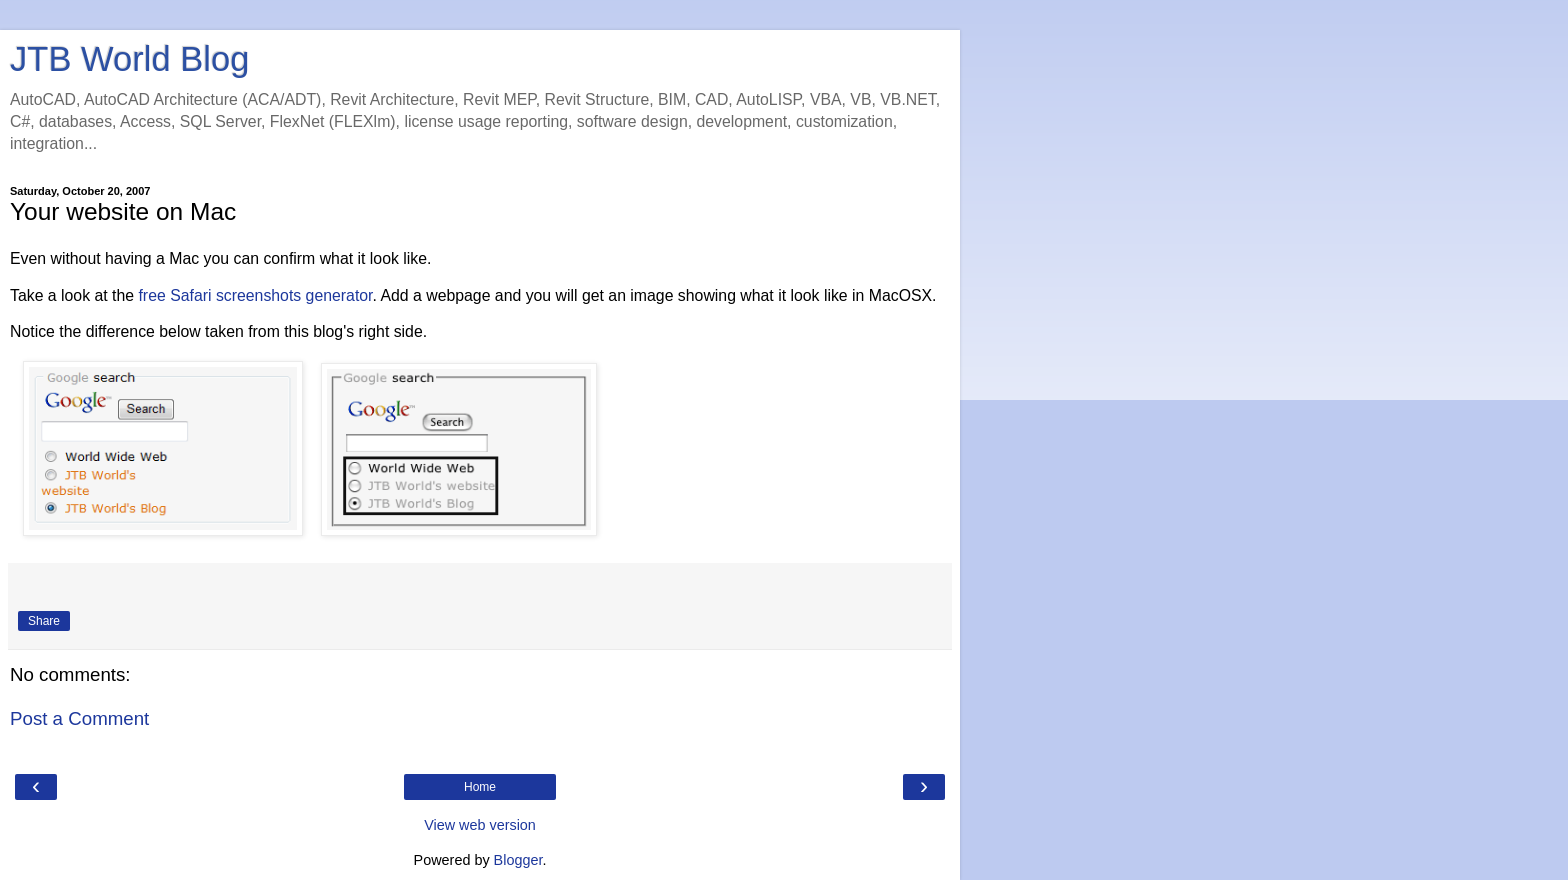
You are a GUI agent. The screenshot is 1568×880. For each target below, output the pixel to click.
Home (480, 787)
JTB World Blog (129, 59)
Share (44, 621)
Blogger (518, 860)
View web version (480, 825)
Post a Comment (79, 718)
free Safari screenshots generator (255, 295)
